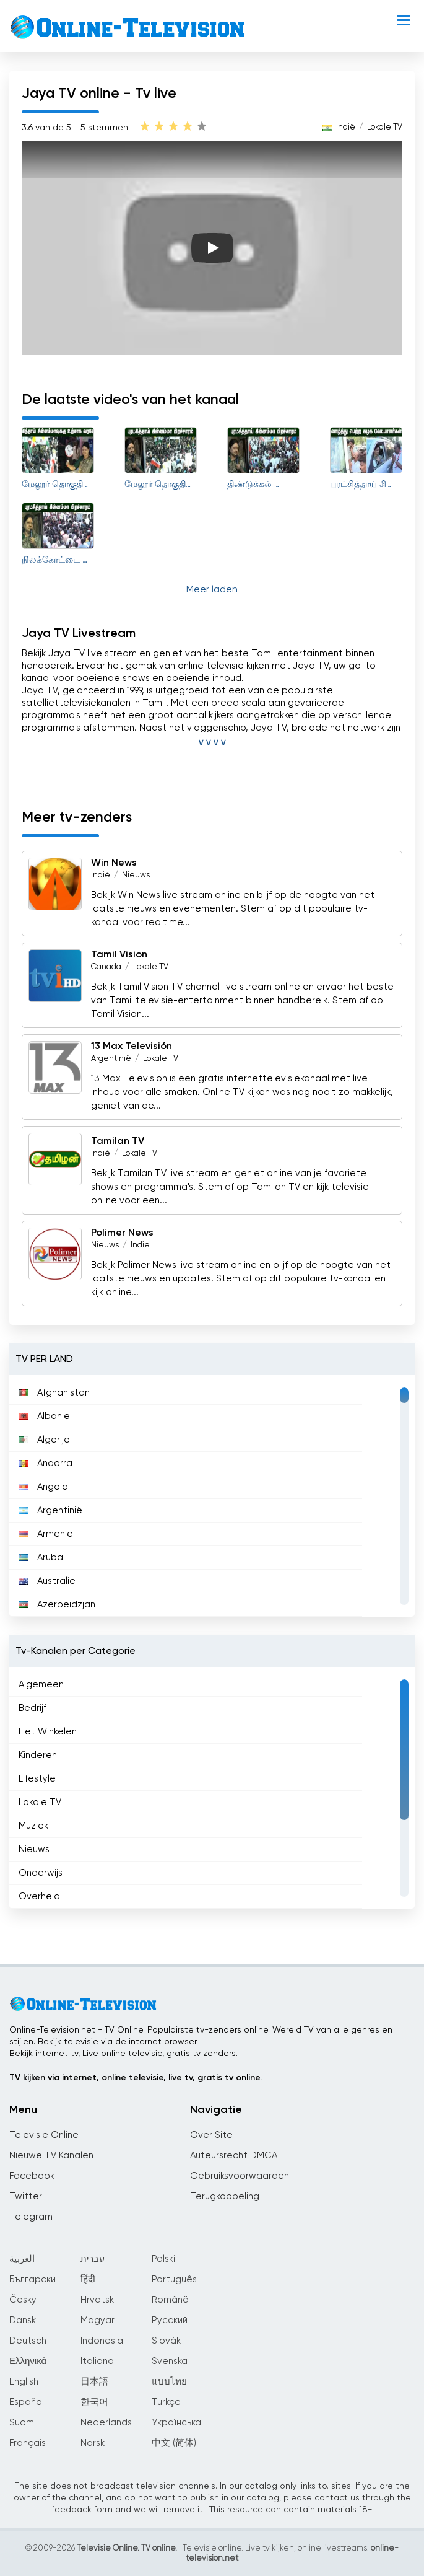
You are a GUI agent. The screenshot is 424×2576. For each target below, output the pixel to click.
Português (174, 2279)
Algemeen (41, 1684)
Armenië (46, 1534)
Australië (47, 1581)
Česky (23, 2300)
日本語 (94, 2381)
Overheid (39, 1896)
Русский (170, 2320)
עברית (92, 2259)
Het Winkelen (48, 1731)
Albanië (44, 1416)
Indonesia (101, 2340)
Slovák (166, 2340)
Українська (176, 2422)
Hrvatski (98, 2300)
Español (26, 2402)
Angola (43, 1487)
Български (32, 2279)
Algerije (44, 1439)
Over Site (211, 2135)
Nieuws (136, 875)
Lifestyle (37, 1778)
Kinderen (38, 1755)
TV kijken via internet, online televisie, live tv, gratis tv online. (135, 2077)
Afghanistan (54, 1392)
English (23, 2381)
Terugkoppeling (224, 2196)
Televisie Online (44, 2135)
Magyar (97, 2320)
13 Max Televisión (131, 1047)
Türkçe (166, 2402)
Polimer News (122, 1233)
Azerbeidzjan (57, 1604)
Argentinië (111, 1059)
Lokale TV (384, 127)
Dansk (22, 2320)
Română (170, 2300)
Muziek (33, 1826)
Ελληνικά (27, 2361)
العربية (22, 2259)
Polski (163, 2259)
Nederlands (106, 2422)
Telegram (31, 2217)
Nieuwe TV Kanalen (51, 2155)
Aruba (41, 1557)
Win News (114, 863)
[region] (212, 1496)
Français (27, 2443)
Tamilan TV (117, 1141)
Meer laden (212, 590)
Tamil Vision (119, 955)
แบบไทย (169, 2381)
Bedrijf (32, 1708)
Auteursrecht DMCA (233, 2155)
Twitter (25, 2196)
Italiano (97, 2361)
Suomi (22, 2422)
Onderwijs (41, 1873)
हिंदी (87, 2279)
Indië (345, 127)
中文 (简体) (174, 2443)
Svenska (170, 2361)
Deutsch (27, 2340)
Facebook (31, 2176)
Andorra (45, 1463)
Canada (106, 967)
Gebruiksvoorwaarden (239, 2176)
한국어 (94, 2402)
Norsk (92, 2443)
